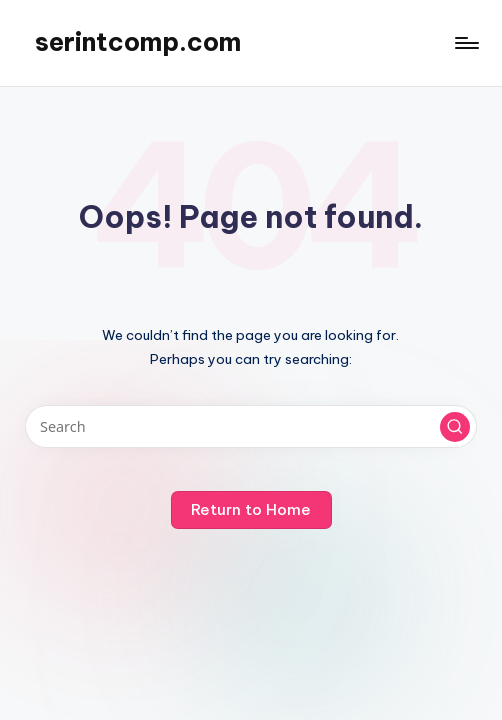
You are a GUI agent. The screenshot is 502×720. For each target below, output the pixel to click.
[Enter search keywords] (250, 426)
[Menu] (465, 43)
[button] (455, 427)
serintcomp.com (138, 42)
